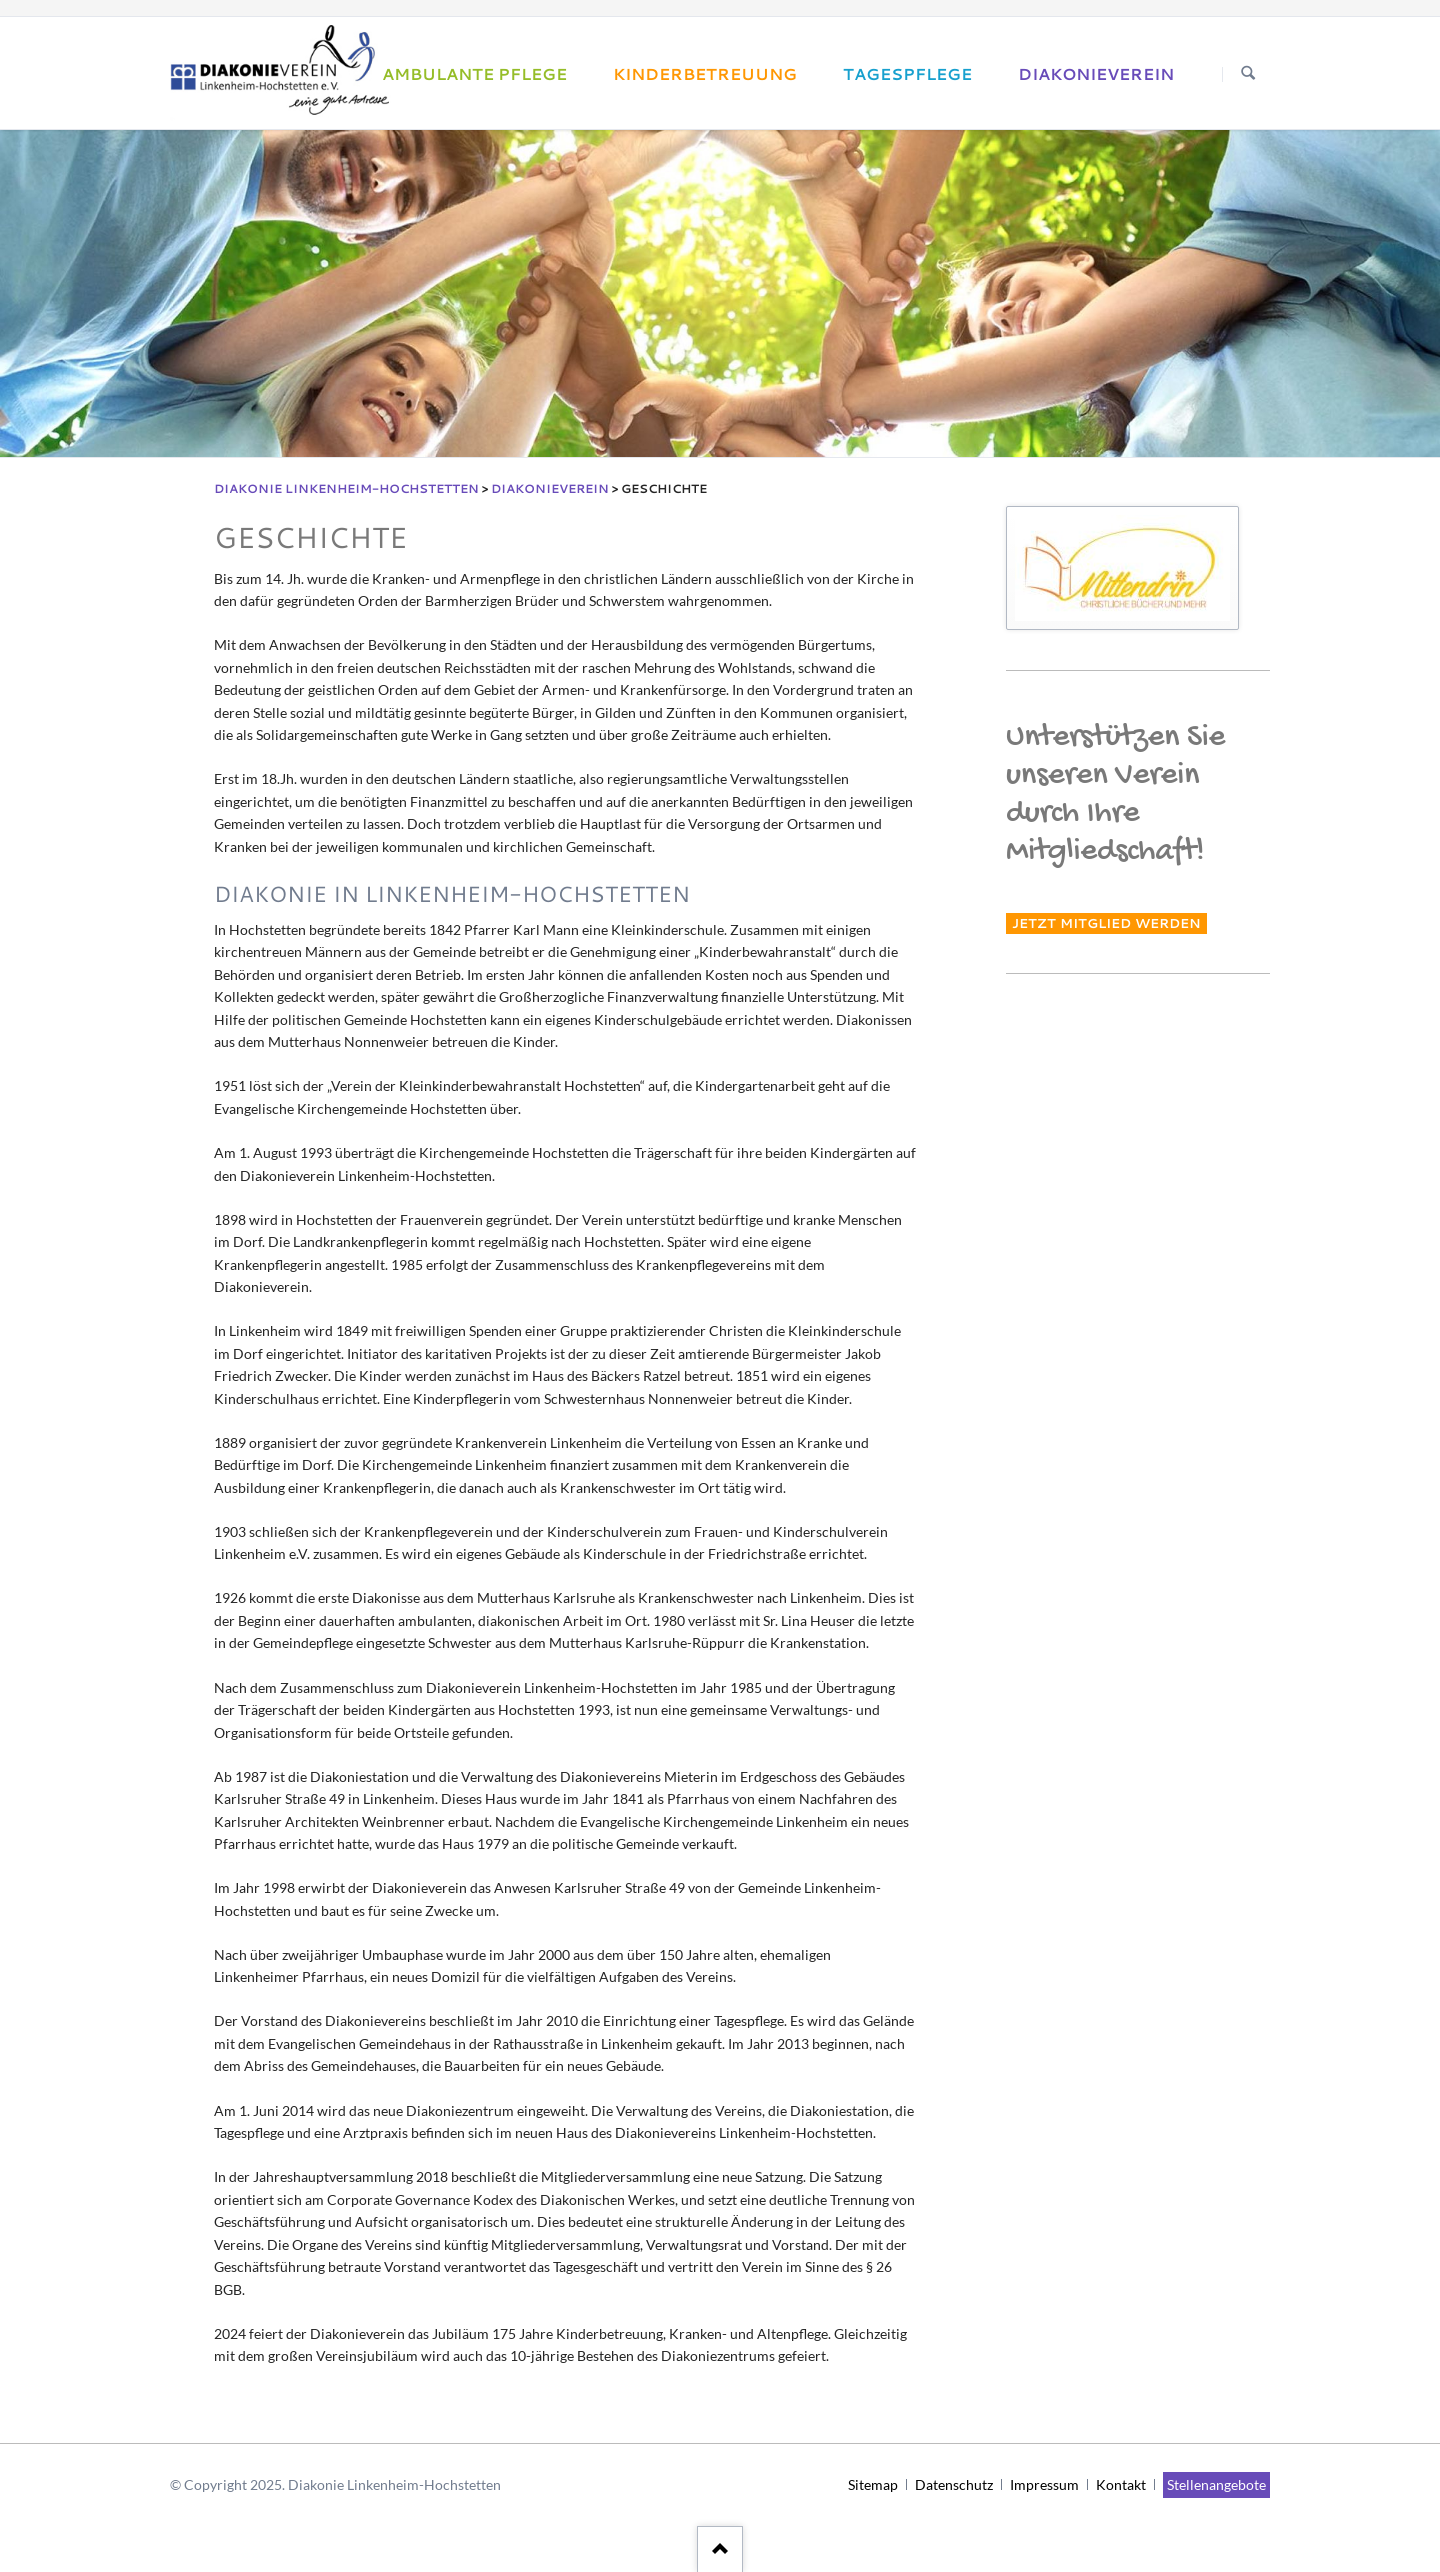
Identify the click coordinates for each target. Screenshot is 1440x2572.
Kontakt (1121, 2484)
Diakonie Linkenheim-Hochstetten (346, 488)
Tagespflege (907, 74)
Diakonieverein (1096, 74)
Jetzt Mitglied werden (1106, 923)
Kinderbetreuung (705, 74)
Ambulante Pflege (474, 74)
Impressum (1044, 2484)
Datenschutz (954, 2484)
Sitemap (873, 2484)
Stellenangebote (1216, 2484)
